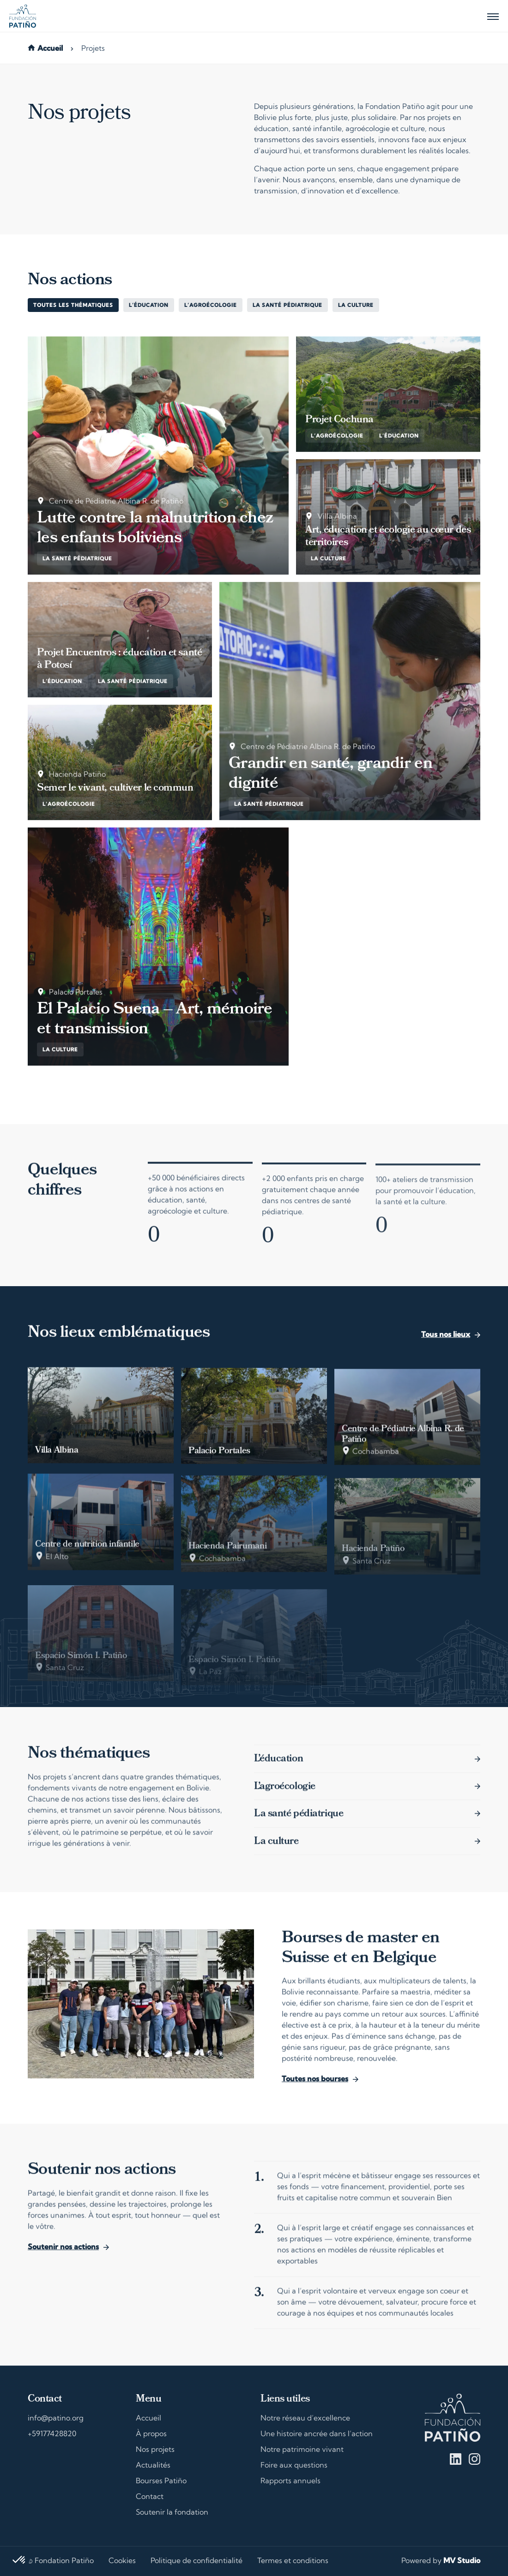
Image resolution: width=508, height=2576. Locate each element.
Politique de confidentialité (196, 2561)
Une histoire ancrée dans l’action (316, 2434)
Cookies (122, 2561)
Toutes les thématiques (73, 305)
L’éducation (149, 305)
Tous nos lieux (445, 1342)
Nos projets (155, 2450)
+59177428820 (52, 2434)
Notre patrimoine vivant (302, 2450)
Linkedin (455, 2459)
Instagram (474, 2459)
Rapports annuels (290, 2481)
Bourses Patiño (161, 2481)
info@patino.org (56, 2418)
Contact (149, 2497)
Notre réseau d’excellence (305, 2418)
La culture (356, 305)
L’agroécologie (210, 305)
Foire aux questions (293, 2465)
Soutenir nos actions (63, 2254)
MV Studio (461, 2561)
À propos (151, 2434)
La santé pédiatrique (287, 305)
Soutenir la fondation (172, 2512)
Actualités (153, 2465)
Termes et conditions (292, 2561)
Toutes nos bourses (315, 2087)
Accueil (50, 49)
